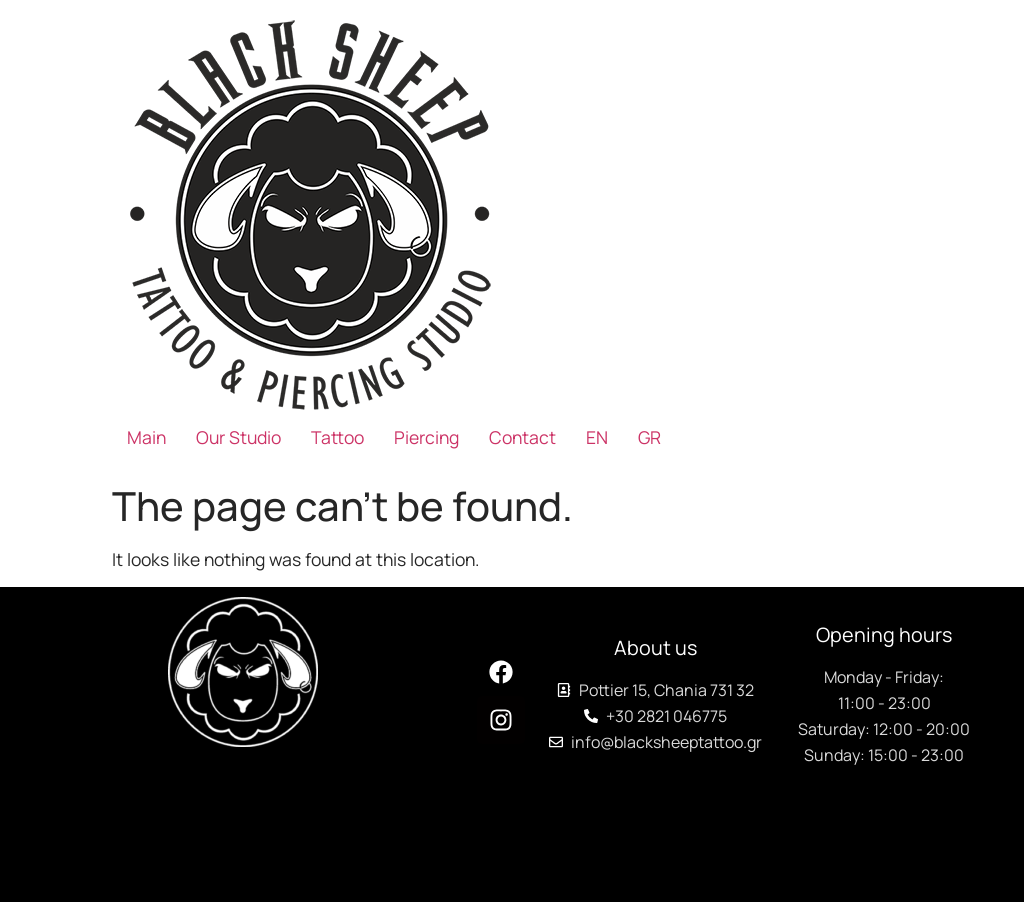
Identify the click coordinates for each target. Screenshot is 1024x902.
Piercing (426, 437)
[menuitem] (597, 437)
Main (146, 437)
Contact (522, 437)
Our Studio (238, 437)
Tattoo (337, 437)
